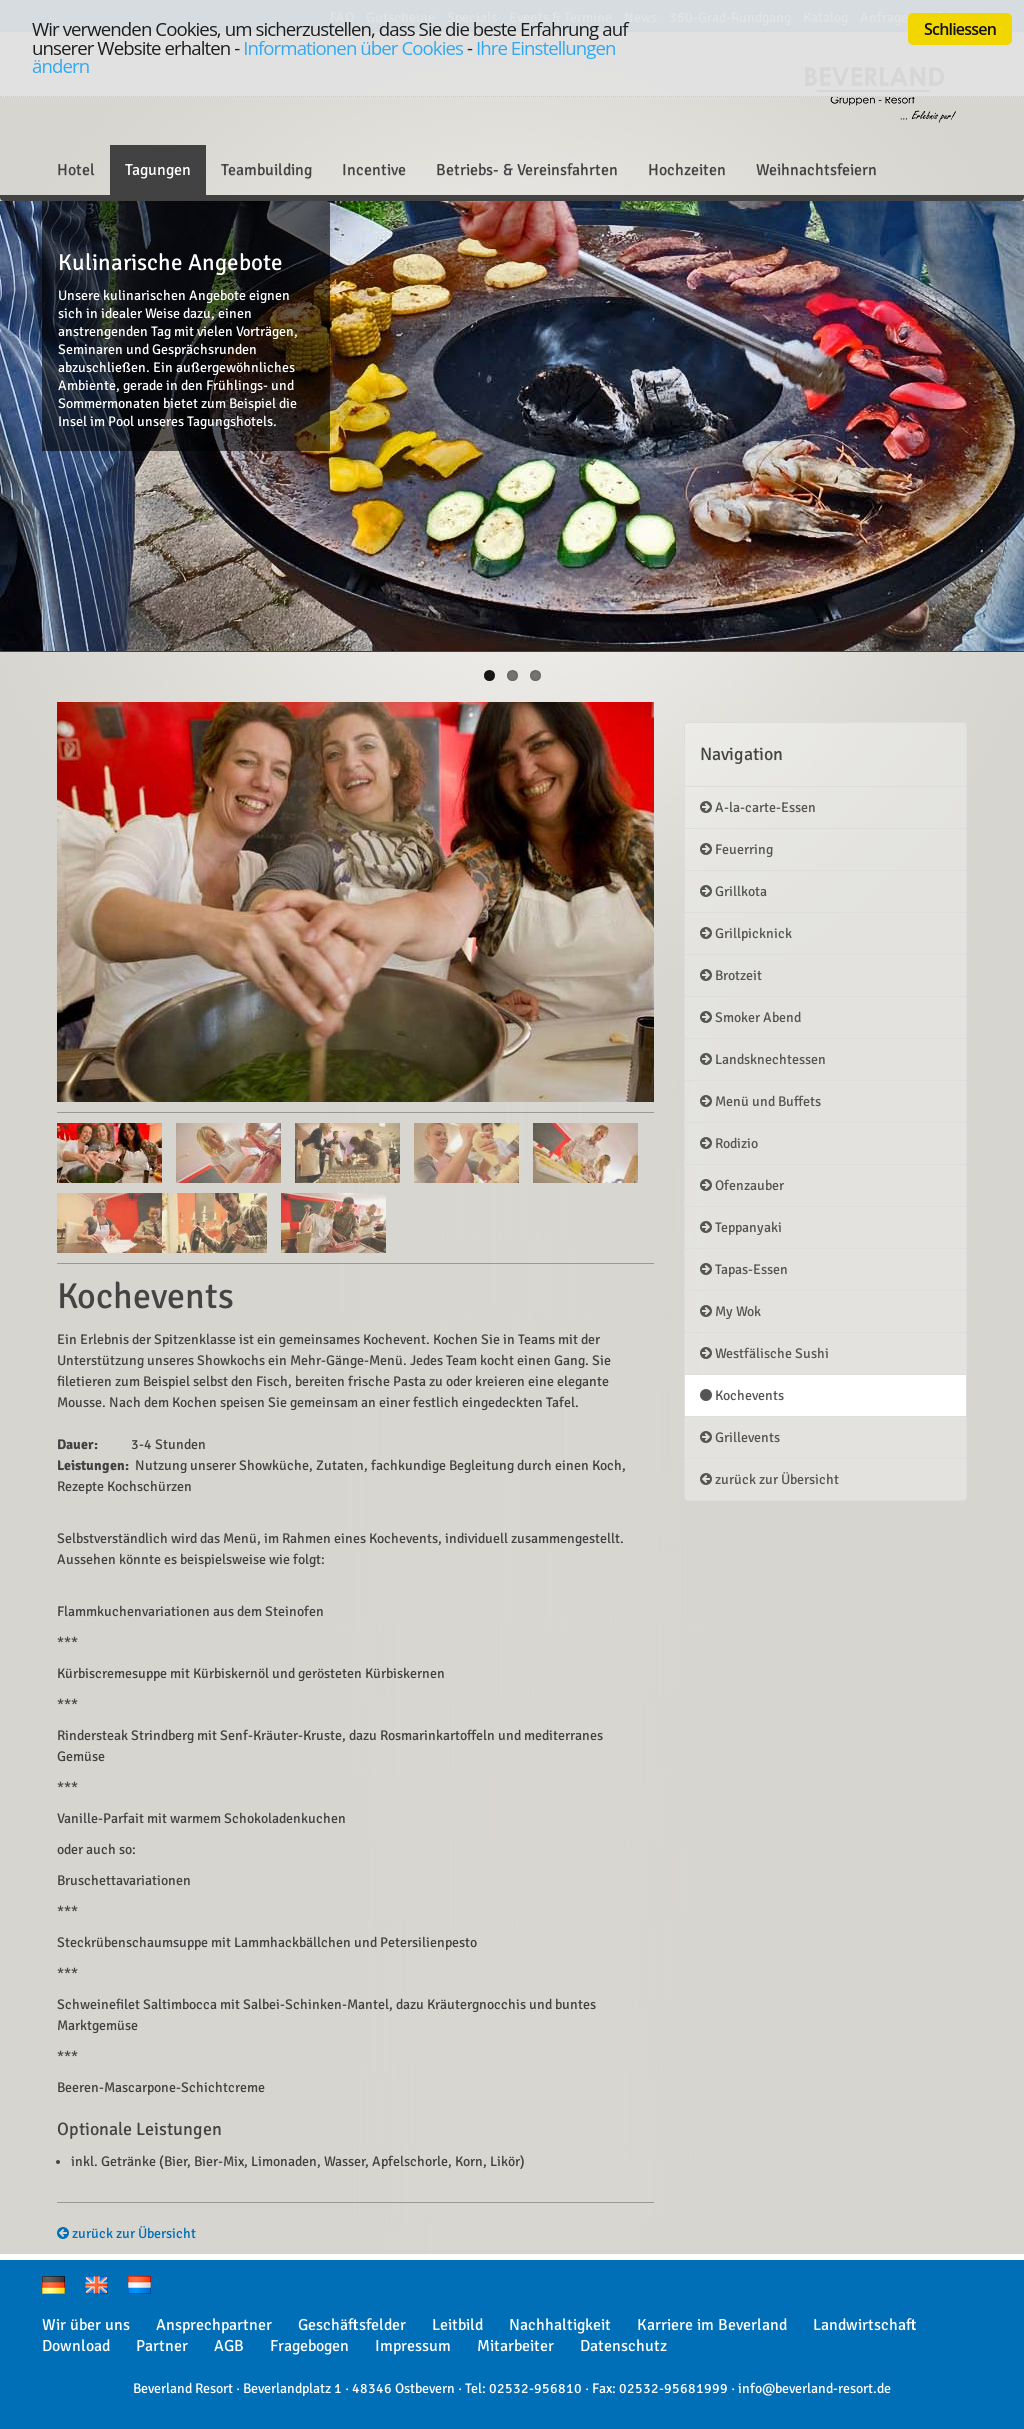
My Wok (730, 1311)
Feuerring (736, 849)
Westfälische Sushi (764, 1353)
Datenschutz (623, 2346)
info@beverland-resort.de (814, 2388)
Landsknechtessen (763, 1059)
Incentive (374, 170)
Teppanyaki (741, 1227)
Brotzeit (731, 975)
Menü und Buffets (760, 1101)
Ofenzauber (742, 1185)
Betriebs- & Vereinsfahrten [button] (527, 170)
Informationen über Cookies (353, 47)
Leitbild (457, 2325)
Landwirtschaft (865, 2325)
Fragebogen (309, 2346)
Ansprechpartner (214, 2325)
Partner (162, 2346)
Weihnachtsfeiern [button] (816, 170)
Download (76, 2346)
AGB (229, 2346)
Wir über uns (86, 2325)
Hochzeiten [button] (687, 170)
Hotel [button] (76, 170)
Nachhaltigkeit (560, 2325)
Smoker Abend (750, 1017)
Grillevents (740, 1437)
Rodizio (729, 1143)
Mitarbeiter (515, 2346)
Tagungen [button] (158, 170)
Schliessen (960, 29)
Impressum (413, 2346)
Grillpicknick (746, 933)
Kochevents (742, 1395)
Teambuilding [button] (266, 170)
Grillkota (733, 891)
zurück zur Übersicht (126, 2233)
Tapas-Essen (744, 1269)
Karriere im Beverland (712, 2325)
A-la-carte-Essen (758, 807)
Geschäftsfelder (352, 2325)
